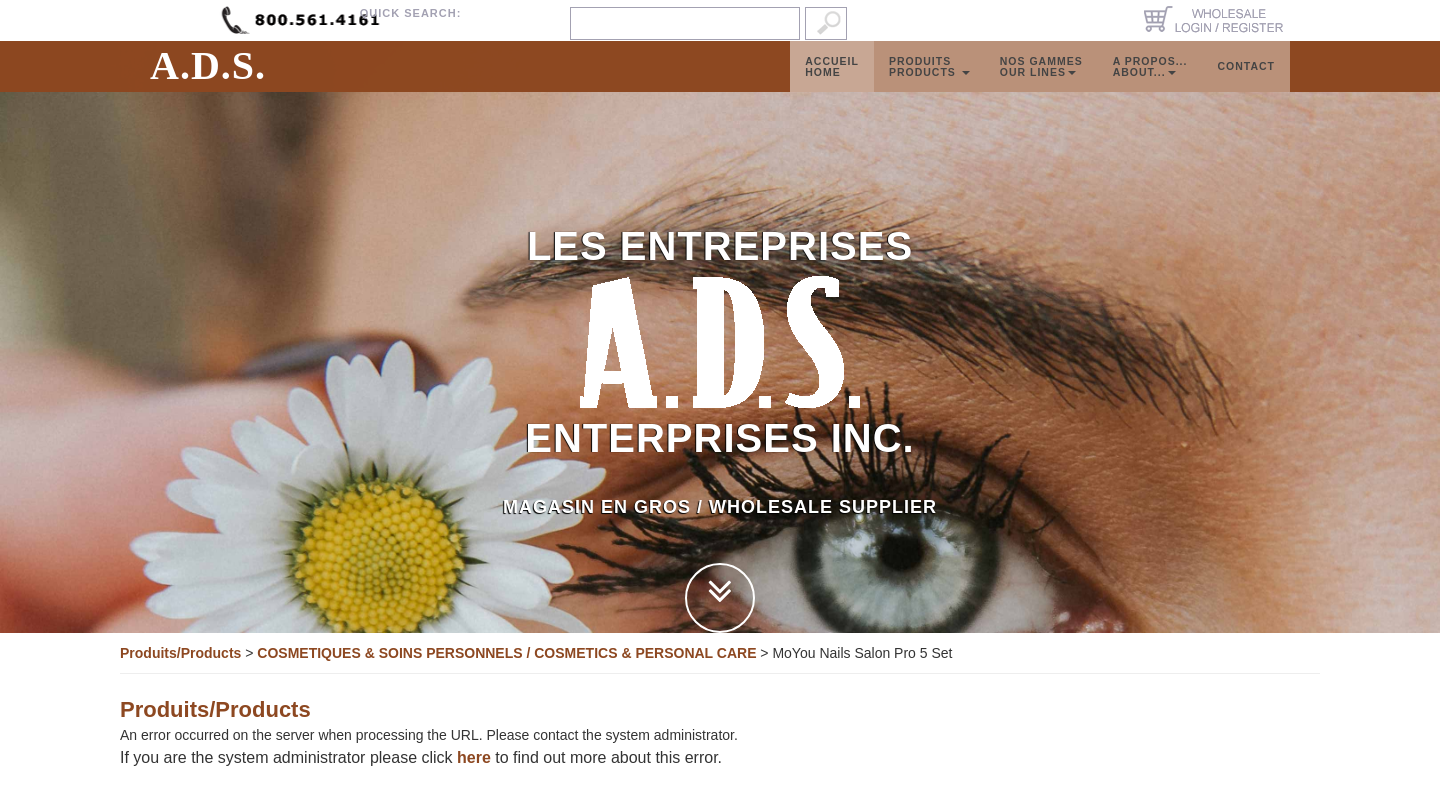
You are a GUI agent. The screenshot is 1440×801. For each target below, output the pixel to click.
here (474, 757)
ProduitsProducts (929, 86)
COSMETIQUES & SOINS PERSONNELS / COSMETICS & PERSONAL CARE (506, 653)
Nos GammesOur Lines (1041, 86)
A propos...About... (1150, 86)
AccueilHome (832, 86)
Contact (1246, 86)
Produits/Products (180, 653)
